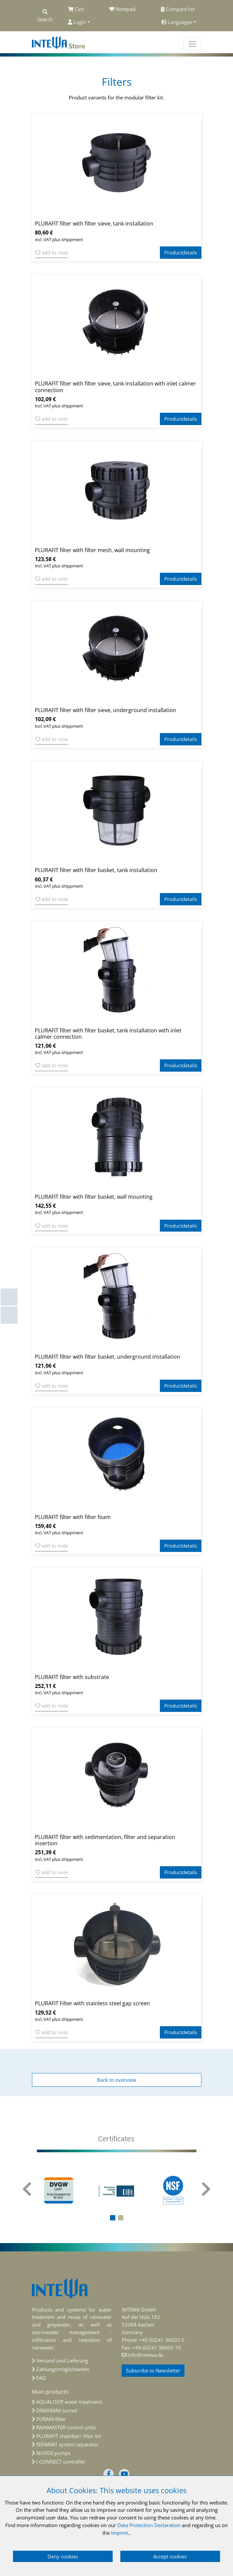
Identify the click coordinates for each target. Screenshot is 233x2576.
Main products (50, 2391)
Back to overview (116, 2079)
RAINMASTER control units (66, 2427)
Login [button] (77, 22)
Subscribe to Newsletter (153, 2370)
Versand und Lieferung (62, 2360)
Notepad (122, 9)
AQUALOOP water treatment (69, 2401)
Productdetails (180, 252)
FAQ (41, 2377)
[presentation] (27, 2193)
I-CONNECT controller (60, 2461)
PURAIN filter (51, 2419)
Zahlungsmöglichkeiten (62, 2369)
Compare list (178, 9)
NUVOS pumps (53, 2453)
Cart (76, 9)
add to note (51, 252)
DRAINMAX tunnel (56, 2410)
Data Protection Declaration (148, 2525)
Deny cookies (63, 2556)
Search (45, 16)
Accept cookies (170, 2556)
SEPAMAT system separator (67, 2444)
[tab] (116, 2139)
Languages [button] (177, 22)
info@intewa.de (145, 2354)
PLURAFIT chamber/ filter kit (68, 2436)
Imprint (119, 2532)
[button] (113, 2218)
